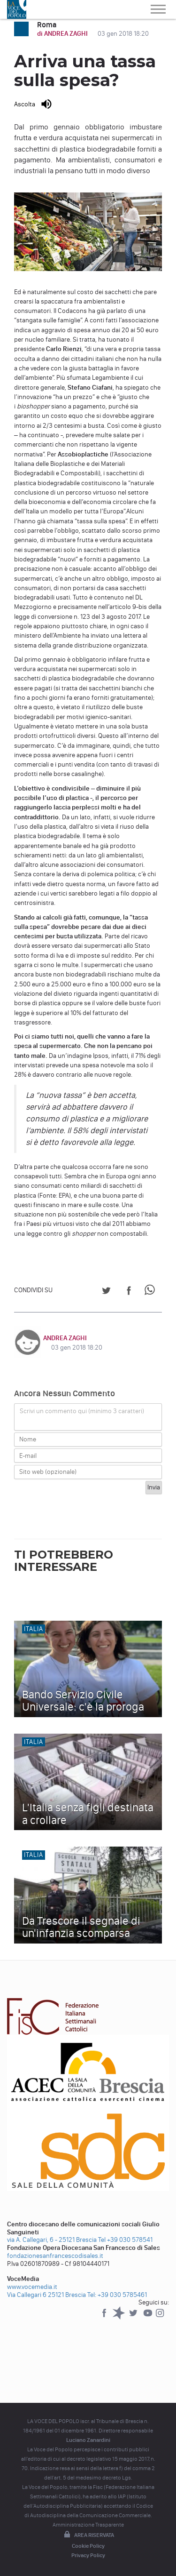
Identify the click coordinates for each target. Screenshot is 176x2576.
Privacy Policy (88, 2555)
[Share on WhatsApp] (151, 1292)
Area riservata (88, 2535)
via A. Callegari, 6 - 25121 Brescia (52, 2240)
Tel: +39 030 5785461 (117, 2295)
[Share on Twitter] (106, 1292)
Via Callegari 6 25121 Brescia (46, 2295)
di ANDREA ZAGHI (63, 34)
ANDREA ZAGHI (65, 1338)
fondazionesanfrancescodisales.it (55, 2256)
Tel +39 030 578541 (125, 2240)
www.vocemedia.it (32, 2287)
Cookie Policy (88, 2546)
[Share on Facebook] (128, 1292)
